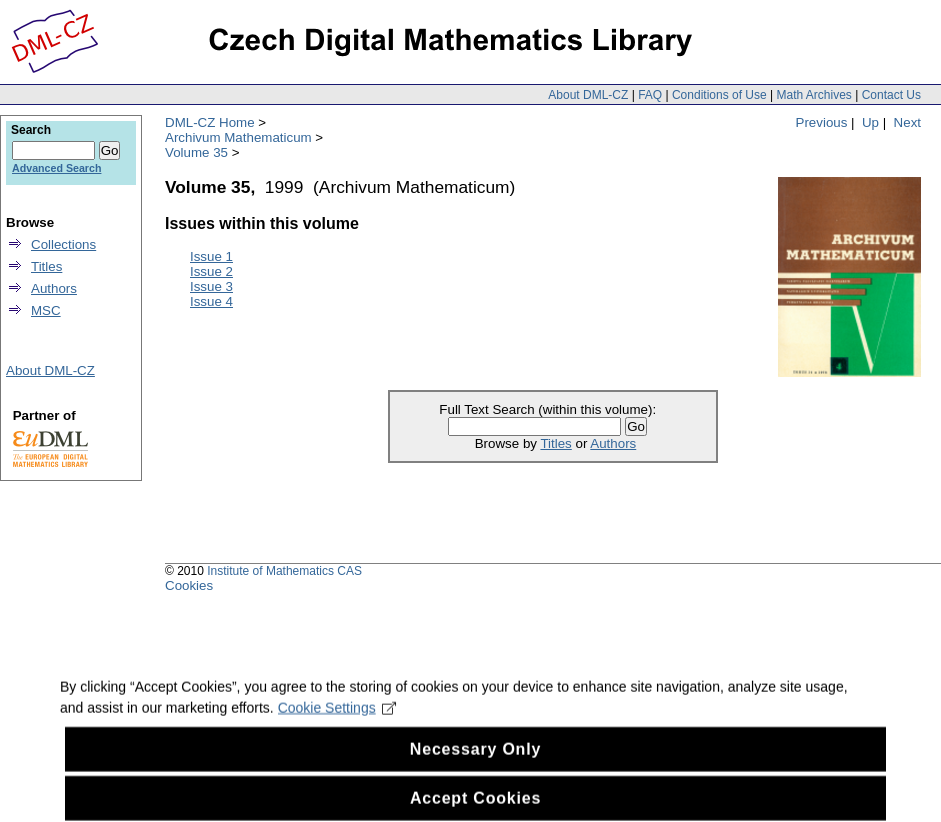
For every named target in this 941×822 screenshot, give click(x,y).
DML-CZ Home (210, 122)
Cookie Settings (337, 718)
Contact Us (891, 95)
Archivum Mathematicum (238, 137)
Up (870, 122)
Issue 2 (211, 271)
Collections (63, 244)
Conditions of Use (719, 95)
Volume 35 (196, 152)
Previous (822, 122)
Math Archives (813, 95)
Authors (613, 443)
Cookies (189, 585)
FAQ (650, 95)
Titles (555, 443)
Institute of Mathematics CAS (284, 571)
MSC (46, 310)
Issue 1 (211, 256)
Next (907, 122)
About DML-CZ (588, 95)
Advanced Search (56, 168)
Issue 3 (211, 286)
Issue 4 (211, 301)
